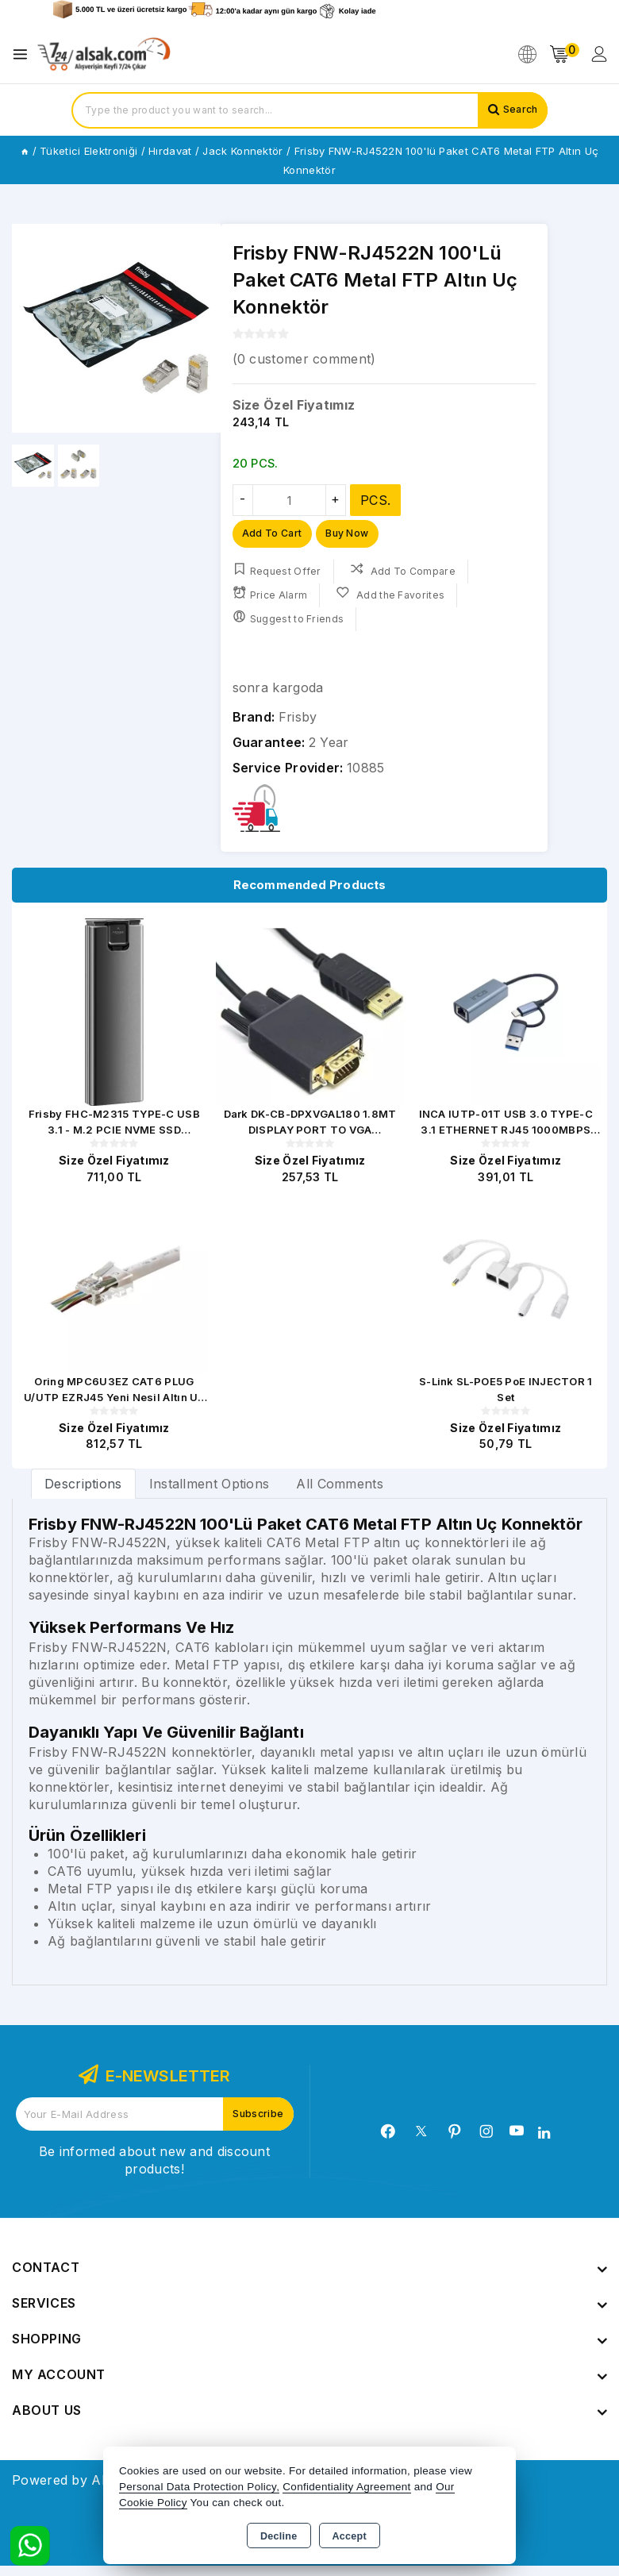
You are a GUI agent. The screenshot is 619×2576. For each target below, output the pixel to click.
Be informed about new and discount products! (154, 2170)
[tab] (83, 1492)
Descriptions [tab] (83, 1493)
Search (517, 110)
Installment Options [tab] (209, 1493)
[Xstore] (104, 54)
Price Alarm (271, 598)
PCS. (375, 500)
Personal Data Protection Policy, (199, 2487)
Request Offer (277, 574)
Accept (350, 2536)
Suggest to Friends (290, 622)
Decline (279, 2536)
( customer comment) (304, 359)
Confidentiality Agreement (346, 2487)
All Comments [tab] (339, 1493)
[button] (202, 328)
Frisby (298, 721)
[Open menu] (24, 54)
